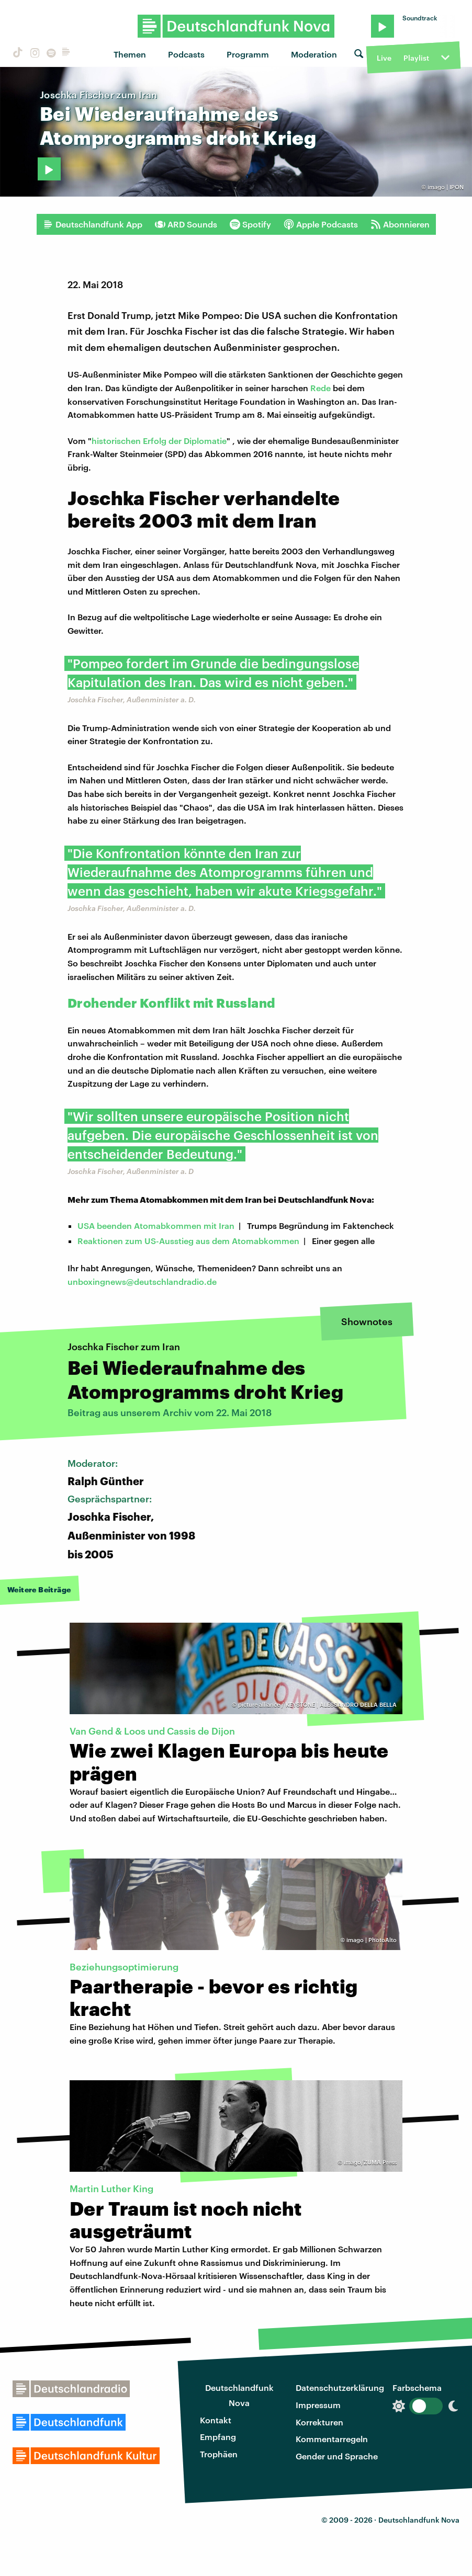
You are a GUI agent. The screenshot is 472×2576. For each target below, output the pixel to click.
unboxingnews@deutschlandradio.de (142, 1281)
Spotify (250, 224)
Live (384, 57)
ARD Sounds (186, 224)
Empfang (218, 2437)
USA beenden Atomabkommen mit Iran (155, 1225)
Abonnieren (400, 224)
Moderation (314, 54)
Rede (320, 388)
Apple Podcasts (321, 224)
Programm (248, 54)
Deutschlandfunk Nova (239, 2395)
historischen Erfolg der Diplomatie (159, 441)
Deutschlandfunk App (92, 224)
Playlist (416, 57)
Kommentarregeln (332, 2439)
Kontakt (215, 2420)
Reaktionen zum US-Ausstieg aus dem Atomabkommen (188, 1241)
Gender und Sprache (337, 2456)
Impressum (318, 2405)
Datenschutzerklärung (340, 2387)
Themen (130, 54)
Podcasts (186, 54)
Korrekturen (319, 2422)
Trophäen (219, 2454)
